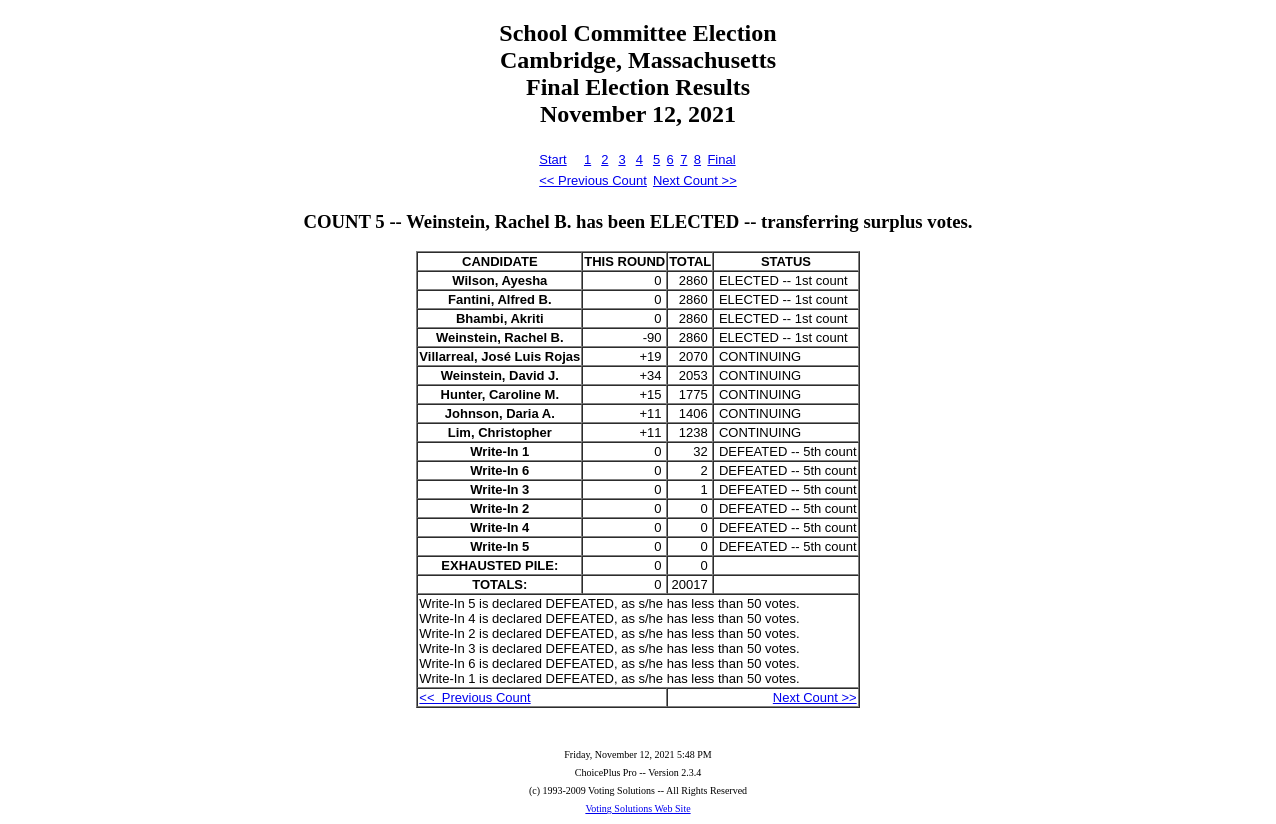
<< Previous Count (593, 180)
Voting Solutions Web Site (637, 808)
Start (552, 159)
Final (721, 159)
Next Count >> (695, 180)
